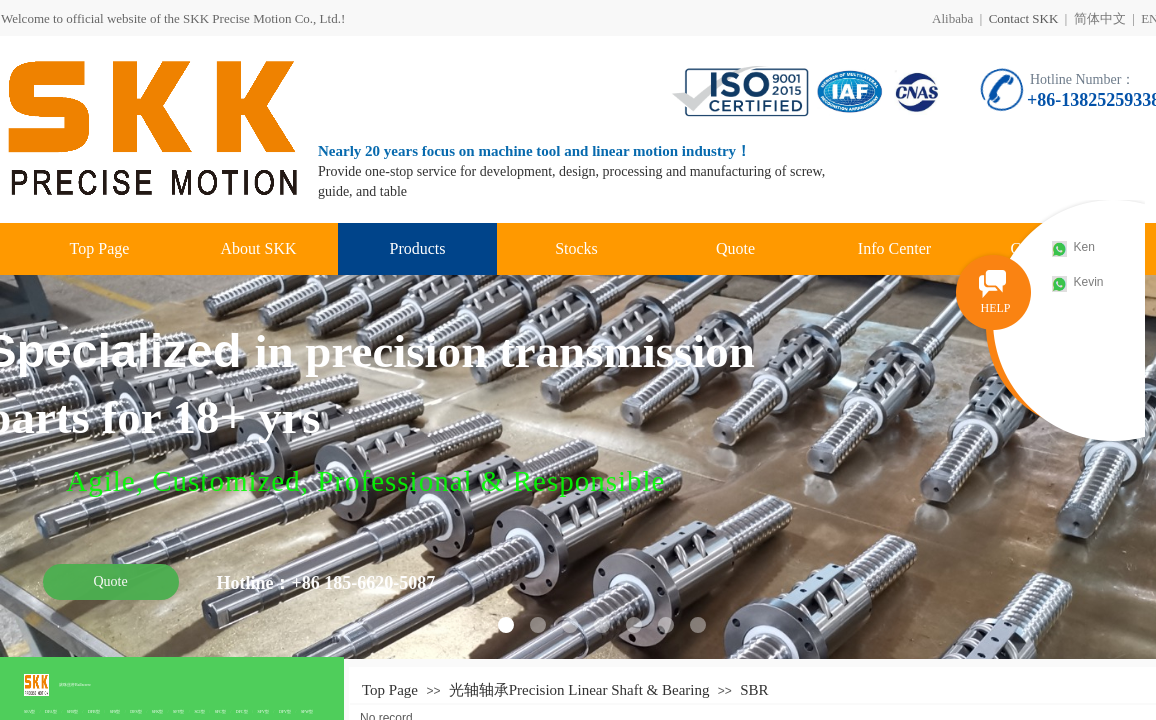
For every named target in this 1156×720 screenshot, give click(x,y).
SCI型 (199, 711)
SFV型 (263, 711)
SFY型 (178, 711)
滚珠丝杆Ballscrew (75, 684)
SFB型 (72, 711)
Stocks (576, 248)
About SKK (258, 248)
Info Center (894, 248)
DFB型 (94, 711)
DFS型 (135, 711)
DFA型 (51, 711)
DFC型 (242, 711)
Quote (735, 248)
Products (418, 248)
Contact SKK (1024, 18)
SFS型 (115, 711)
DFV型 (285, 711)
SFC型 (220, 711)
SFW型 (307, 711)
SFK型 (157, 711)
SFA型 (29, 711)
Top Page (100, 248)
